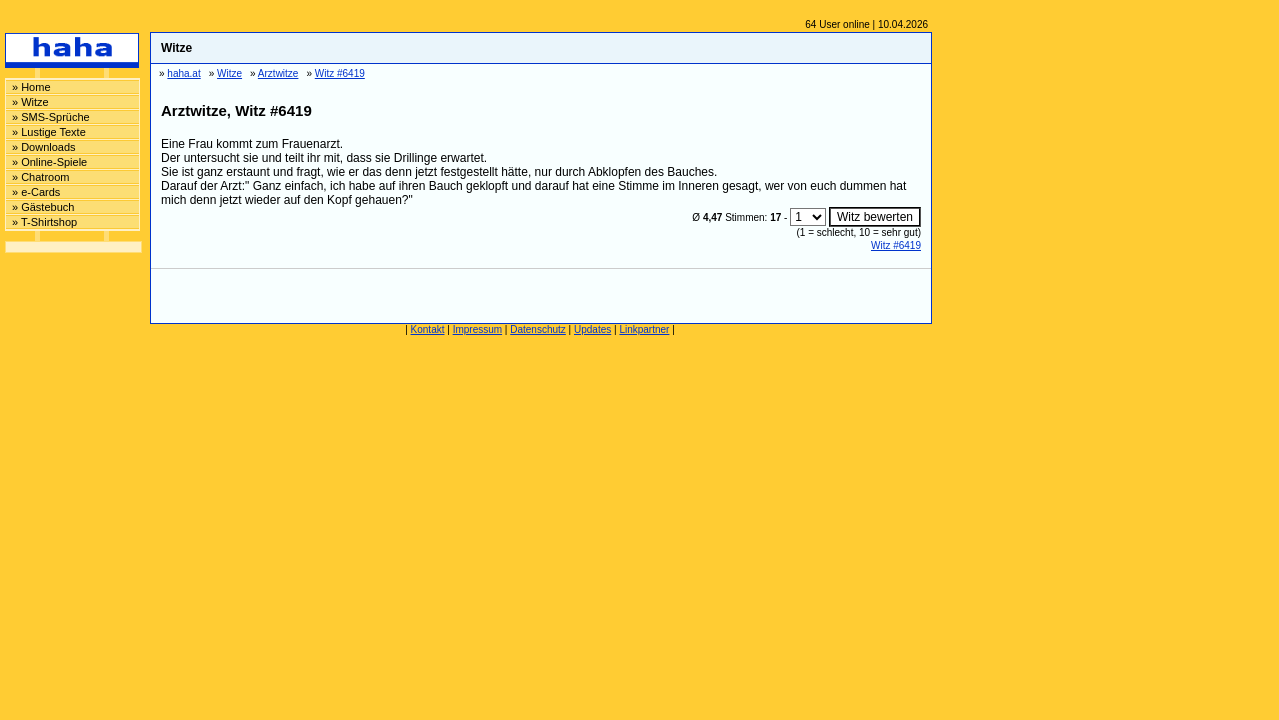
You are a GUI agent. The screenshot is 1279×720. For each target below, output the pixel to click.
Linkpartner (644, 329)
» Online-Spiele (49, 162)
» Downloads (44, 147)
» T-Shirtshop (44, 222)
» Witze (30, 102)
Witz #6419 (896, 245)
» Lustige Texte (49, 132)
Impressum (477, 329)
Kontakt (428, 329)
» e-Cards (36, 192)
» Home (31, 87)
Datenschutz (538, 329)
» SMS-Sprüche (51, 117)
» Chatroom (40, 177)
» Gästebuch (43, 207)
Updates (592, 329)
